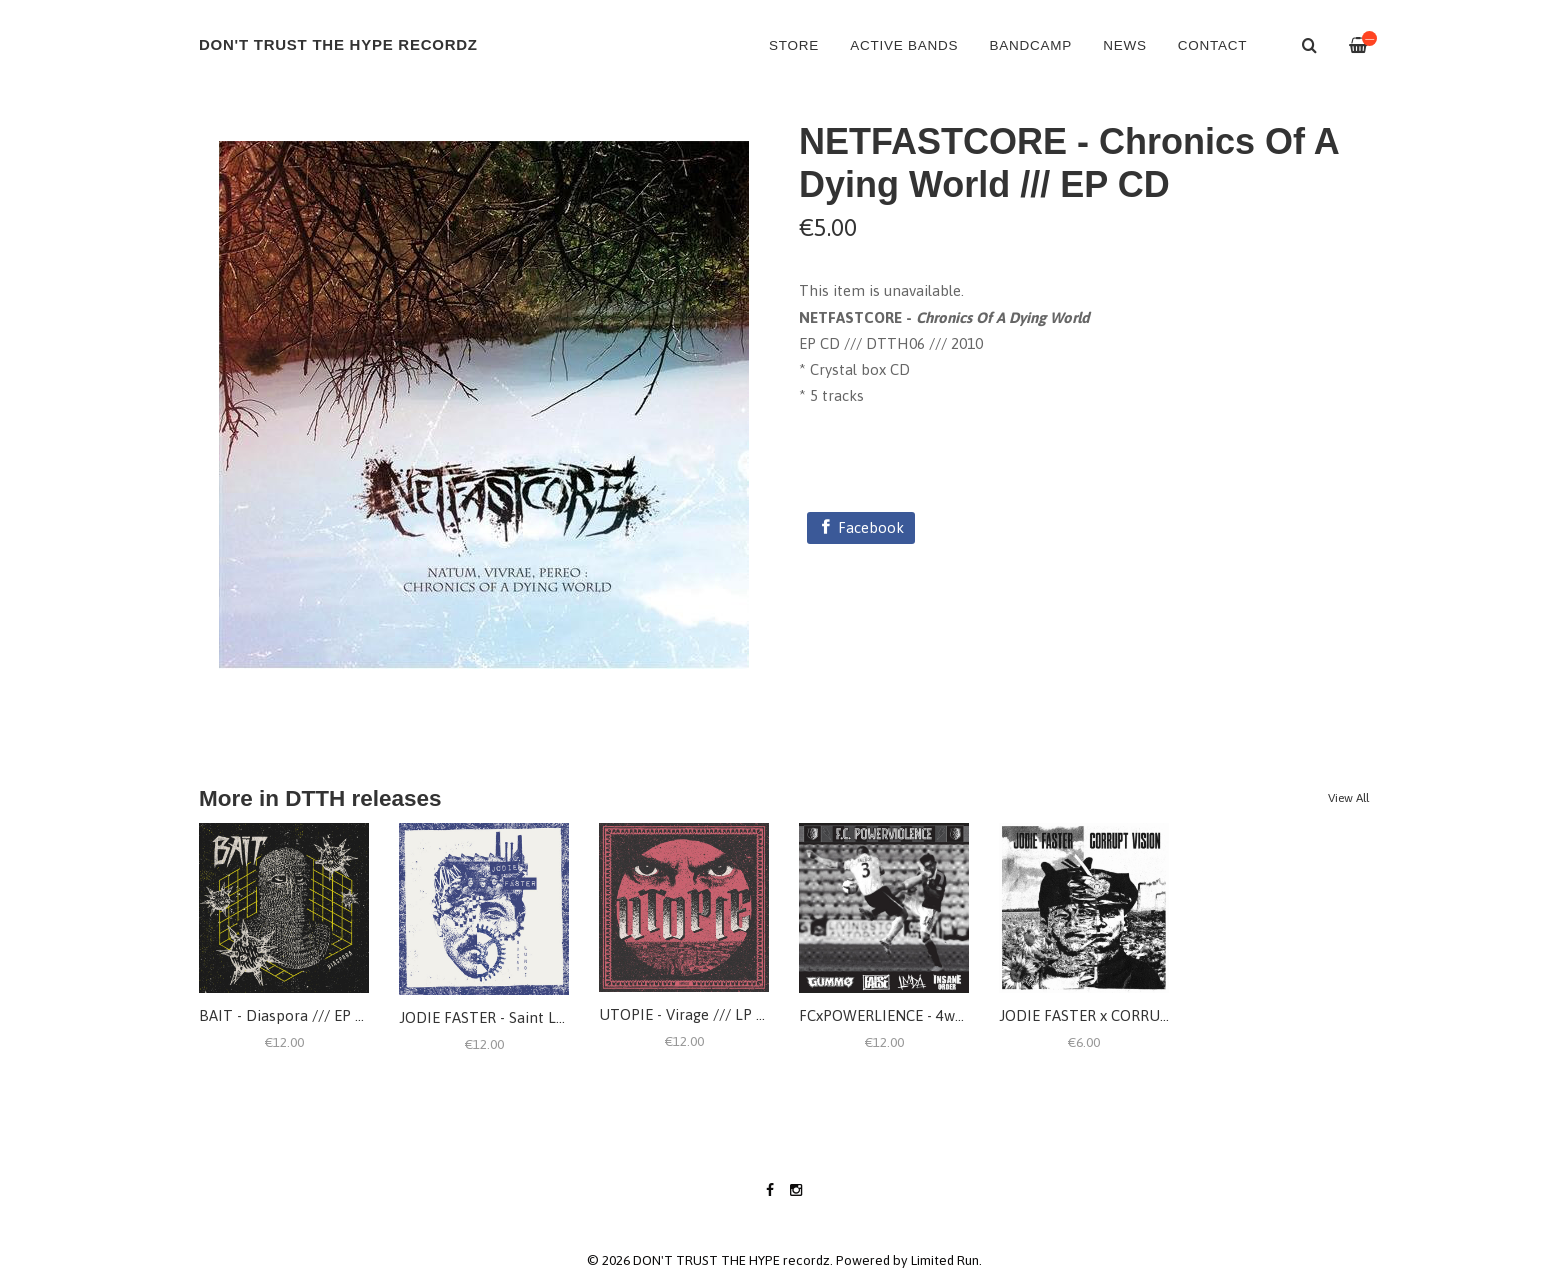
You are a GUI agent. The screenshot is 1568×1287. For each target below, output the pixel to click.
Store (794, 45)
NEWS (1125, 45)
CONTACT (1213, 45)
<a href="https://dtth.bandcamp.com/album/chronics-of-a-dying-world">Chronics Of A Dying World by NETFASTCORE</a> (1084, 453)
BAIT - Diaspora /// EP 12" (288, 1015)
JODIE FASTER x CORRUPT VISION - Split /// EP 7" (1168, 1015)
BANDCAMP (1030, 45)
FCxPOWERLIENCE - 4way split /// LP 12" (936, 1015)
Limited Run (945, 1260)
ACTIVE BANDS (904, 45)
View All (1348, 798)
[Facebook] (861, 528)
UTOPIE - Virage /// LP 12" (688, 1014)
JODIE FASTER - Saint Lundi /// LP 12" (526, 1017)
